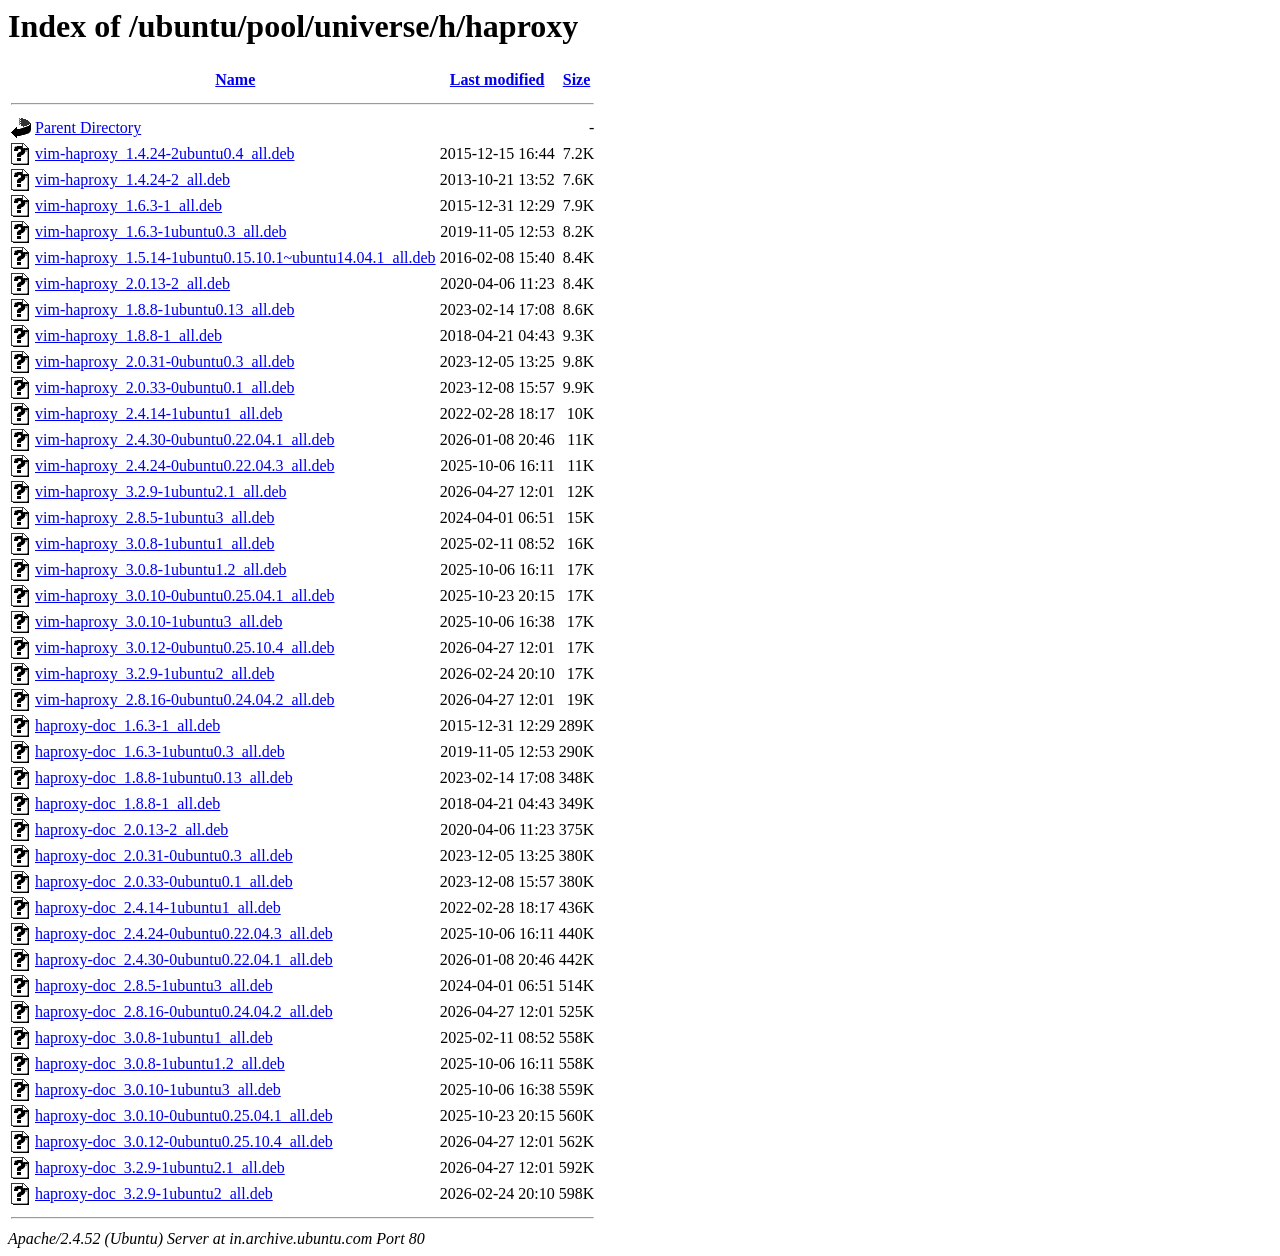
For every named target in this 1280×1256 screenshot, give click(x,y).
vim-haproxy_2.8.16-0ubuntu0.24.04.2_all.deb (185, 699)
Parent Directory (88, 127)
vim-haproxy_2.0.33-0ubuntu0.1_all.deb (165, 387)
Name (235, 79)
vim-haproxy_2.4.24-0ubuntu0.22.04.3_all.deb (185, 465)
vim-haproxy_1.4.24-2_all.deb (132, 179)
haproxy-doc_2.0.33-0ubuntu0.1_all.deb (164, 881)
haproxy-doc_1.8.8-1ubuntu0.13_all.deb (164, 777)
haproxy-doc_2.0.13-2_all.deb (131, 829)
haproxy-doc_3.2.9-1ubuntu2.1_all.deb (160, 1167)
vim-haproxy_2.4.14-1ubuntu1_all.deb (159, 413)
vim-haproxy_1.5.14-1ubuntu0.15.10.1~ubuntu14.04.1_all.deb (235, 257)
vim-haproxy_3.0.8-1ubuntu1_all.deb (155, 543)
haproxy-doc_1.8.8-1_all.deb (127, 803)
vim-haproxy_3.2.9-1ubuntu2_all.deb (155, 673)
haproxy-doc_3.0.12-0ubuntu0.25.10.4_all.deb (184, 1141)
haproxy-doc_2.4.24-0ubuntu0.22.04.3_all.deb (184, 933)
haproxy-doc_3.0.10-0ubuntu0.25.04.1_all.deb (184, 1115)
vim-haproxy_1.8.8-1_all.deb (128, 335)
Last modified (497, 79)
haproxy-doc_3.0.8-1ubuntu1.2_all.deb (160, 1063)
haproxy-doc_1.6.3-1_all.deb (127, 725)
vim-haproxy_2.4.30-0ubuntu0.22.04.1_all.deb (185, 439)
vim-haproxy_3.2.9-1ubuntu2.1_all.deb (161, 491)
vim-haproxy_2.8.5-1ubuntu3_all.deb (155, 517)
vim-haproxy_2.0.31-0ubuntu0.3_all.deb (165, 361)
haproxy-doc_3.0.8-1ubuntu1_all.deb (154, 1037)
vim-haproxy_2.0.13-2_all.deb (132, 283)
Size (577, 79)
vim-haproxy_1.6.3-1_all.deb (128, 205)
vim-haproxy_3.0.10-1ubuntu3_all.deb (159, 621)
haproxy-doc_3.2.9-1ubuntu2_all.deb (154, 1193)
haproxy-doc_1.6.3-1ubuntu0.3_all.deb (160, 751)
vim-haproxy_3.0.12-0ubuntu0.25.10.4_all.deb (185, 647)
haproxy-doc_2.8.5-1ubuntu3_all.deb (154, 985)
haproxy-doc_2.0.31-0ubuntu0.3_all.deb (164, 855)
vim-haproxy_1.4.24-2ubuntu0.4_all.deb (165, 153)
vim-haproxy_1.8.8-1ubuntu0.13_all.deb (165, 309)
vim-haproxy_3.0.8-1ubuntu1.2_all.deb (161, 569)
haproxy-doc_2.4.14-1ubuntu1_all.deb (158, 907)
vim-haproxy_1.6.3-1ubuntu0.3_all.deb (161, 231)
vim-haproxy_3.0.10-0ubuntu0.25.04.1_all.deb (185, 595)
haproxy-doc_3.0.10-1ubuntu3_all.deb (158, 1089)
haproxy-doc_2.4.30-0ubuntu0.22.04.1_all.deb (184, 959)
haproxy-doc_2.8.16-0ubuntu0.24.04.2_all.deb (184, 1011)
